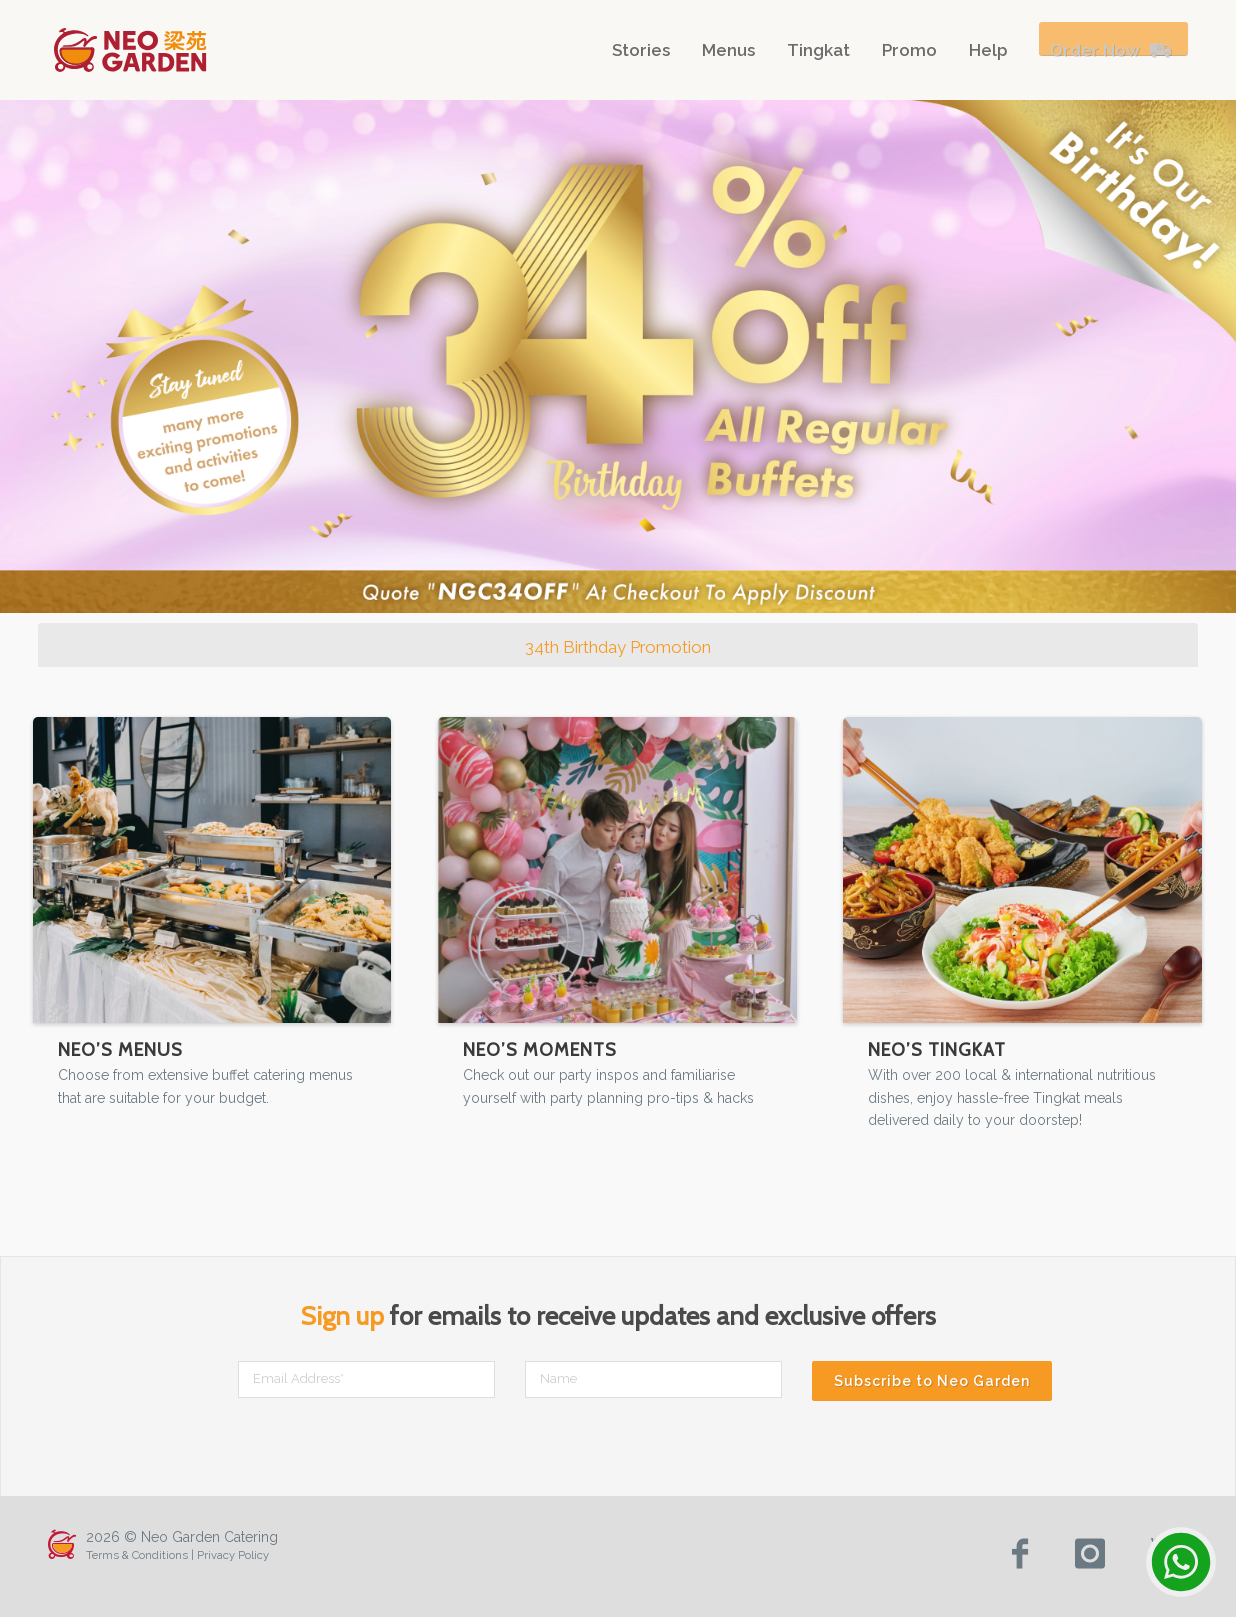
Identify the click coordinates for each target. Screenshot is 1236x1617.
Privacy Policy (233, 1555)
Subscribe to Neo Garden (932, 1381)
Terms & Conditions (137, 1555)
